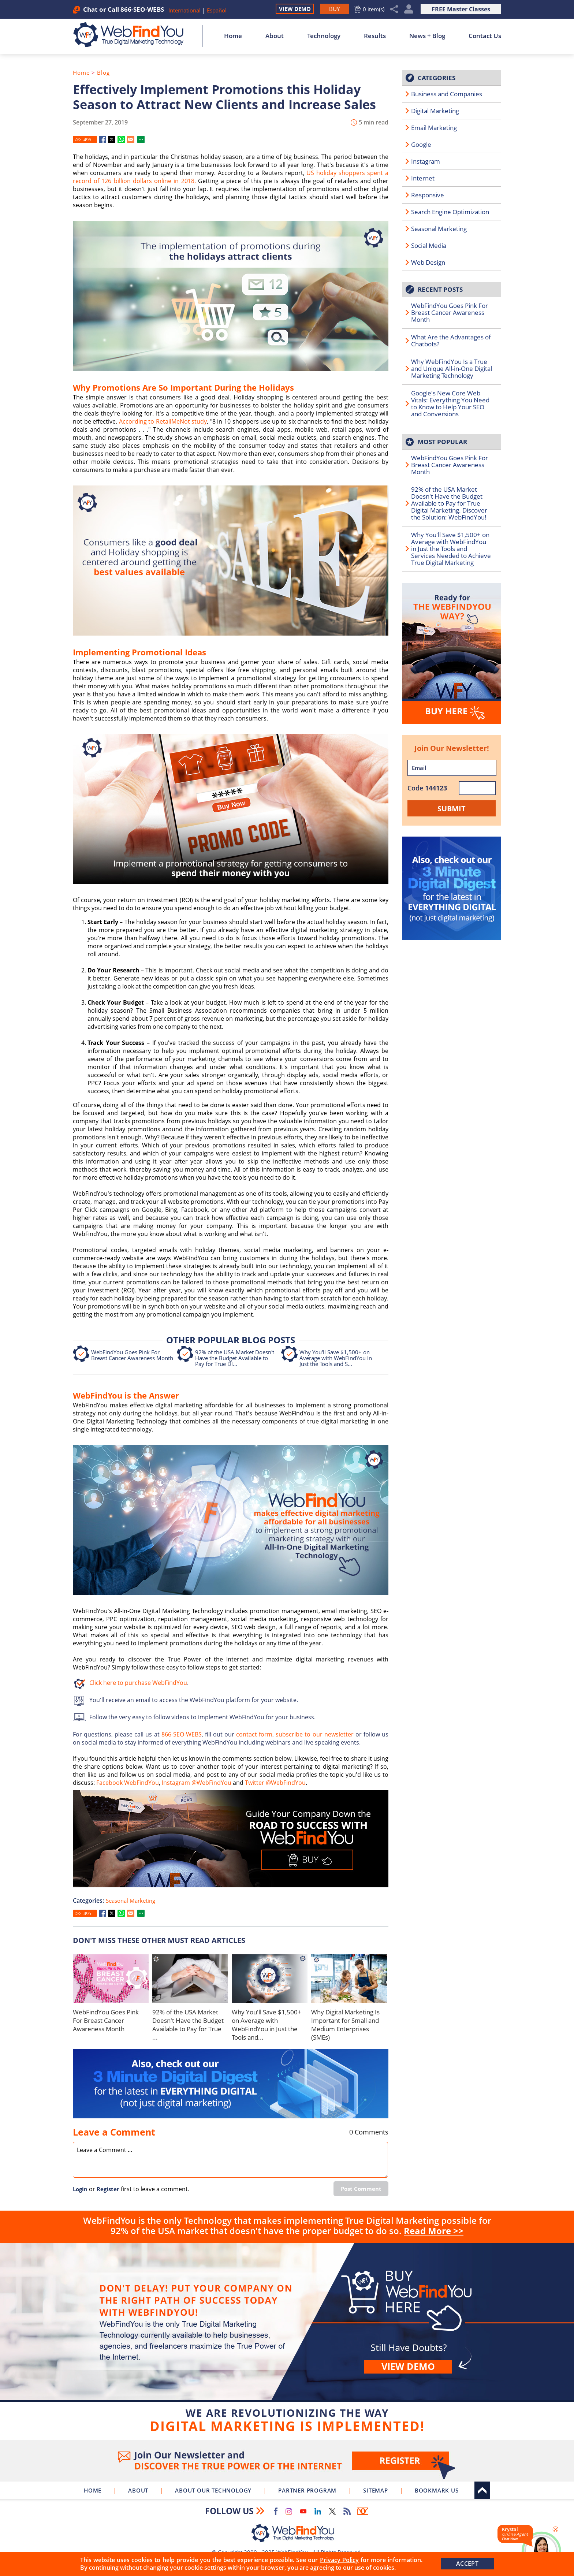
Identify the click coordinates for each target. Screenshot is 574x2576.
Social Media (428, 245)
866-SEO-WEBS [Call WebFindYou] (142, 9)
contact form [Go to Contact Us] (254, 1734)
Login (80, 2189)
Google (421, 144)
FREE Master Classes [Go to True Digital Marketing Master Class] (461, 9)
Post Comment (361, 2188)
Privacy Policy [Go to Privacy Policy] (339, 2560)
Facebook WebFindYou (127, 1783)
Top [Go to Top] (482, 2490)
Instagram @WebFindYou (196, 1783)
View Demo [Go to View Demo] (295, 8)
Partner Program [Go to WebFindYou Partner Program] (307, 2490)
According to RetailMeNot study (162, 421)
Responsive (427, 195)
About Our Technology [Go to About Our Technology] (213, 2490)
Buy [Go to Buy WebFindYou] (287, 2340)
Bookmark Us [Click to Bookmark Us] (437, 2490)
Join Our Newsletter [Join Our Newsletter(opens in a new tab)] (287, 2461)
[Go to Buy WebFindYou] (334, 9)
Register (108, 2189)
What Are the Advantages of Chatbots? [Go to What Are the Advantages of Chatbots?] (451, 340)
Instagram (425, 161)
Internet (423, 178)
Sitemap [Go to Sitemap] (375, 2490)
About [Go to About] (274, 35)
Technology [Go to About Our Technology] (323, 35)
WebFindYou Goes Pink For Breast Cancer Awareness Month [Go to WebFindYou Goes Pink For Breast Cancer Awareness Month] (132, 1355)
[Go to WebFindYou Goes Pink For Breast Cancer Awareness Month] (111, 1978)
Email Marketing (434, 127)
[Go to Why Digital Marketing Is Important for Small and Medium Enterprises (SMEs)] (349, 1978)
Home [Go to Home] (233, 35)
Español (217, 10)
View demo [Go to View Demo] (408, 2366)
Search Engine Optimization (450, 212)
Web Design (428, 262)
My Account (408, 9)
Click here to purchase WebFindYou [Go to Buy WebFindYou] (138, 1683)
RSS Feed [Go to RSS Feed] (347, 2511)
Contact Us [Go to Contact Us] (485, 35)
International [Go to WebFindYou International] (185, 10)
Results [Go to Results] (375, 35)
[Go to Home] (132, 34)
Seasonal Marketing (130, 1900)
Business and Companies (446, 94)
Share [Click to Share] (394, 9)
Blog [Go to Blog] (103, 72)
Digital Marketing (435, 111)
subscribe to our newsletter (314, 1734)
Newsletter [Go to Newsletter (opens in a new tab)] (362, 2511)
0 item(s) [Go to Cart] (373, 9)
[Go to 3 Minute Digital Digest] (230, 2083)
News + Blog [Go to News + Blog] (427, 35)
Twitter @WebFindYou (275, 1783)
